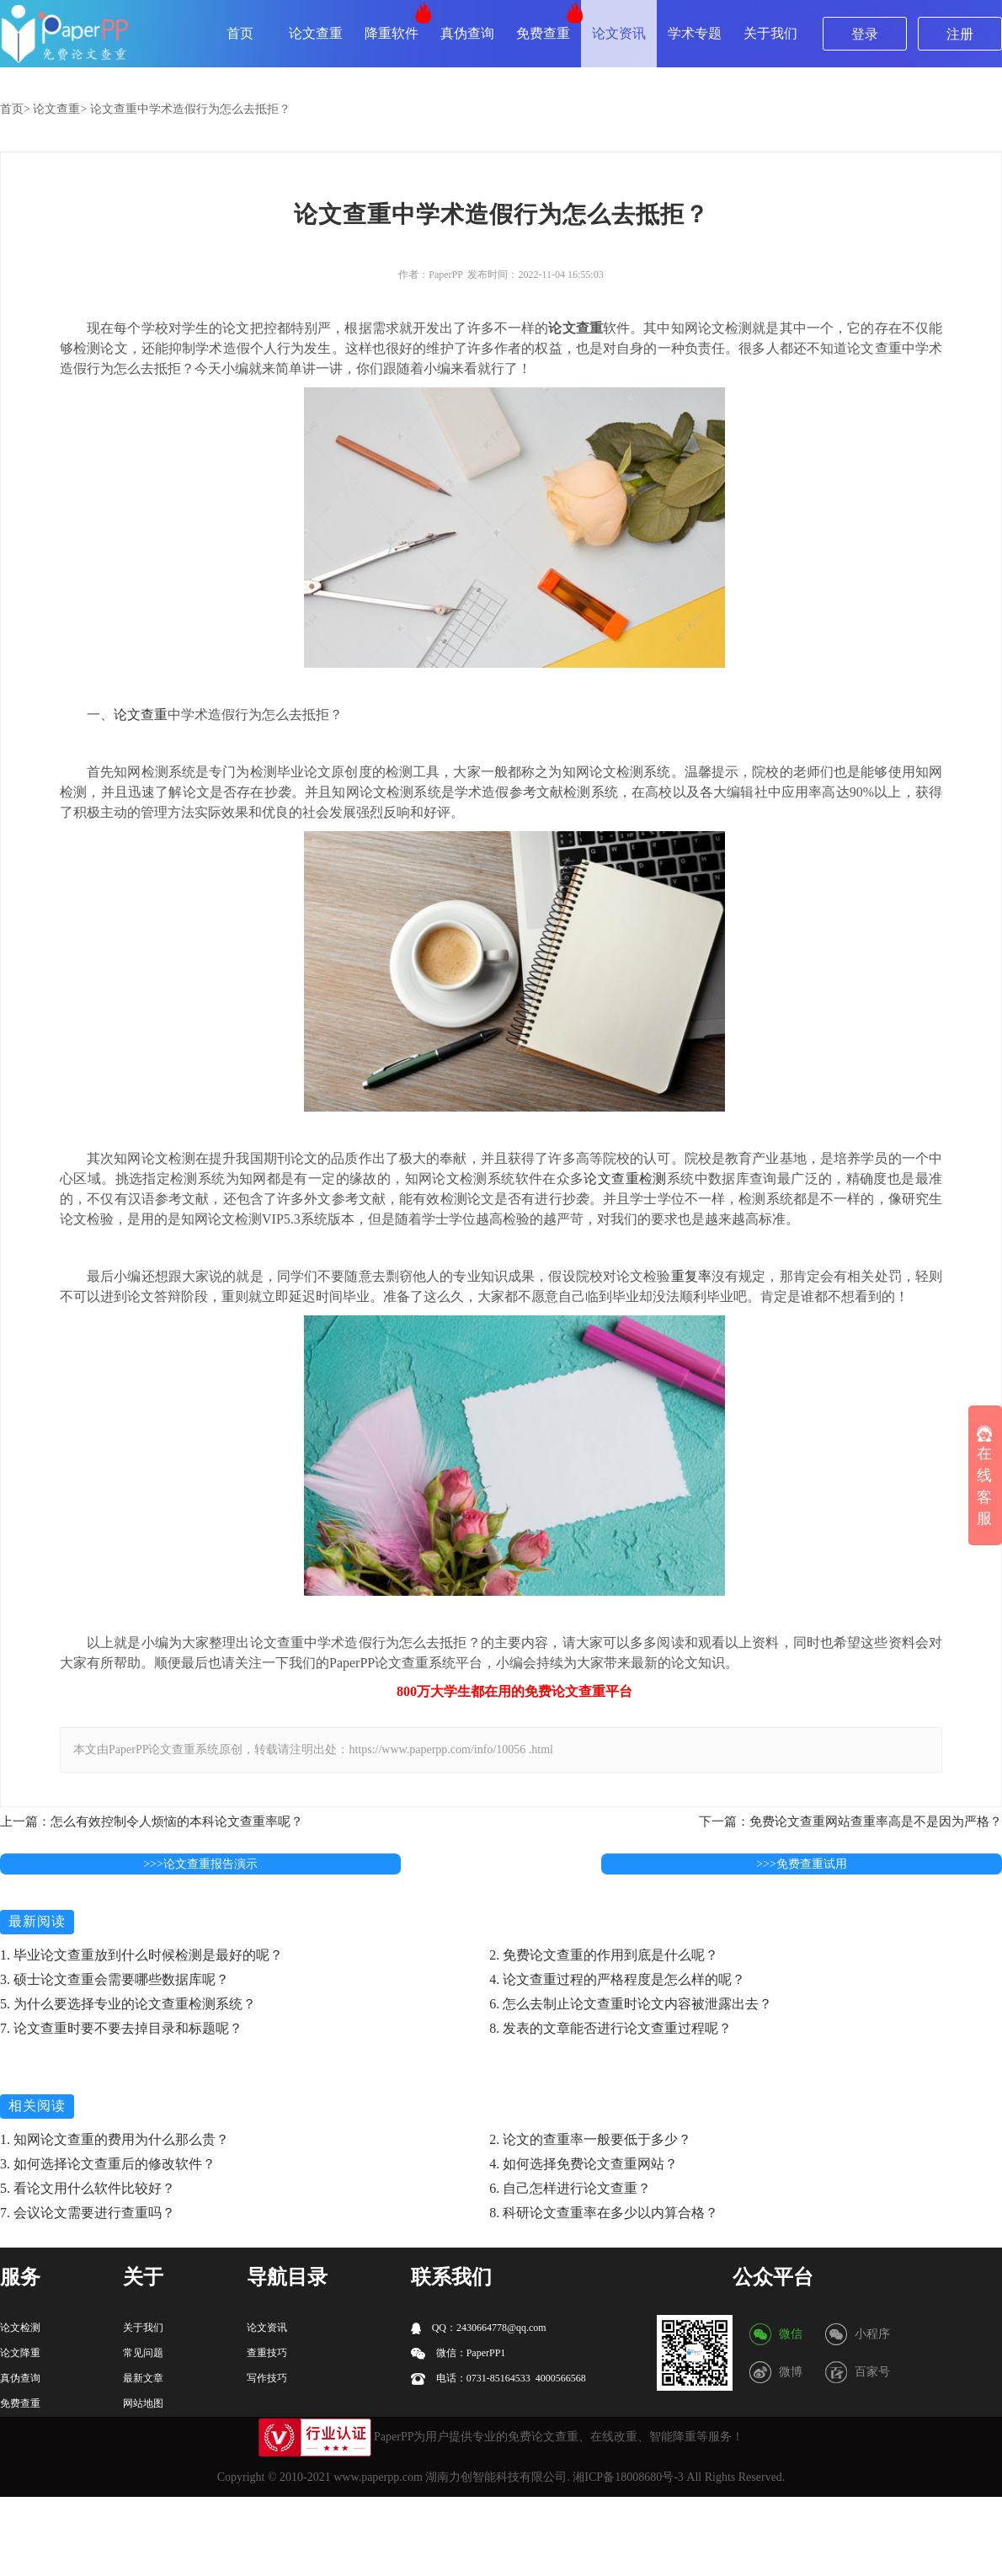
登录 (864, 34)
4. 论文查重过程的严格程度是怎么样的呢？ (617, 1979)
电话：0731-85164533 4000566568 (498, 2378)
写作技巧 (267, 2378)
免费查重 (543, 33)
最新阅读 (37, 1921)
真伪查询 (467, 33)
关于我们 (770, 33)
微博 (790, 2371)
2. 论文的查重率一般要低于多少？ (590, 2139)
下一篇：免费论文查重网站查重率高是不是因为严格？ (850, 1821)
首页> (15, 109)
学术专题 (695, 33)
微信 (790, 2334)
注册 (959, 34)
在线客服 (984, 1477)
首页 (240, 33)
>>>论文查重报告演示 (200, 1864)
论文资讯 (619, 33)
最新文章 (143, 2378)
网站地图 (143, 2403)
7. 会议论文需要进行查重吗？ (87, 2212)
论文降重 (20, 2353)
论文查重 (316, 33)
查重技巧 (267, 2353)
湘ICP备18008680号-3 (628, 2477)
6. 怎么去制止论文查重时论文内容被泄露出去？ (630, 2004)
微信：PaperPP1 (458, 2353)
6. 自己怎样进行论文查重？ (570, 2188)
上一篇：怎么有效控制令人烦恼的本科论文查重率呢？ (151, 1821)
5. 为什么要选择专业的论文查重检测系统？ (128, 2004)
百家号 (872, 2371)
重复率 (691, 1276)
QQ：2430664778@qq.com (478, 2328)
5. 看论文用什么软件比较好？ (87, 2188)
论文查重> (60, 109)
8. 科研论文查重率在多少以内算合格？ (603, 2212)
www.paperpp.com (378, 2477)
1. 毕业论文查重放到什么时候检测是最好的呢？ (141, 1955)
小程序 (872, 2334)
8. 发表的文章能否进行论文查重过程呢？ (610, 2028)
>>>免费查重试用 (801, 1864)
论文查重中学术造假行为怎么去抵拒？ (190, 109)
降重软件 (391, 33)
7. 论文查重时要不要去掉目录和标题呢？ (121, 2028)
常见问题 (143, 2353)
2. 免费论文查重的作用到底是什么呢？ (603, 1955)
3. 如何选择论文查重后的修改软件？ (108, 2164)
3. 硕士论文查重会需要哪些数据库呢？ (114, 1979)
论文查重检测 (625, 1178)
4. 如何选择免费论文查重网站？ (583, 2164)
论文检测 (20, 2327)
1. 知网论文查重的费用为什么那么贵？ (114, 2139)
